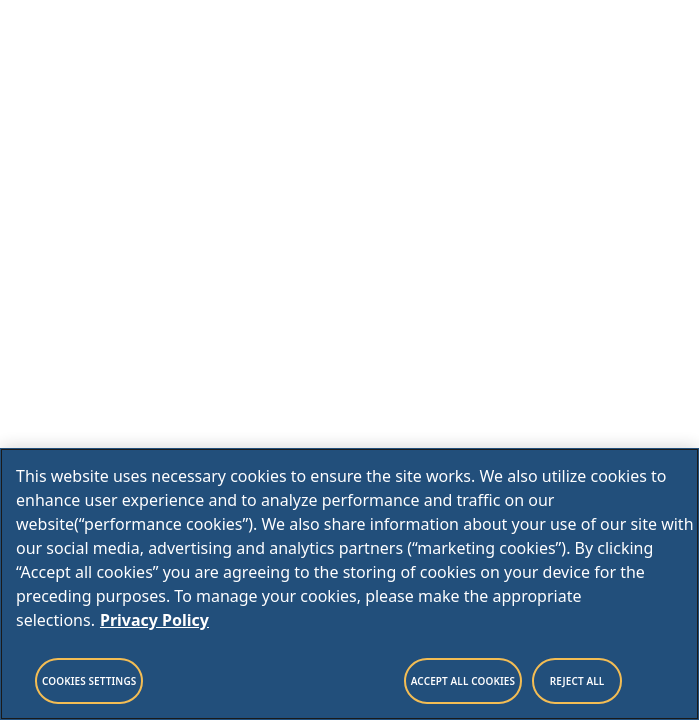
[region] (349, 584)
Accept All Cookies (463, 681)
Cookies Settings (89, 681)
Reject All (577, 681)
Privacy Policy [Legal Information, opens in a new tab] (154, 620)
